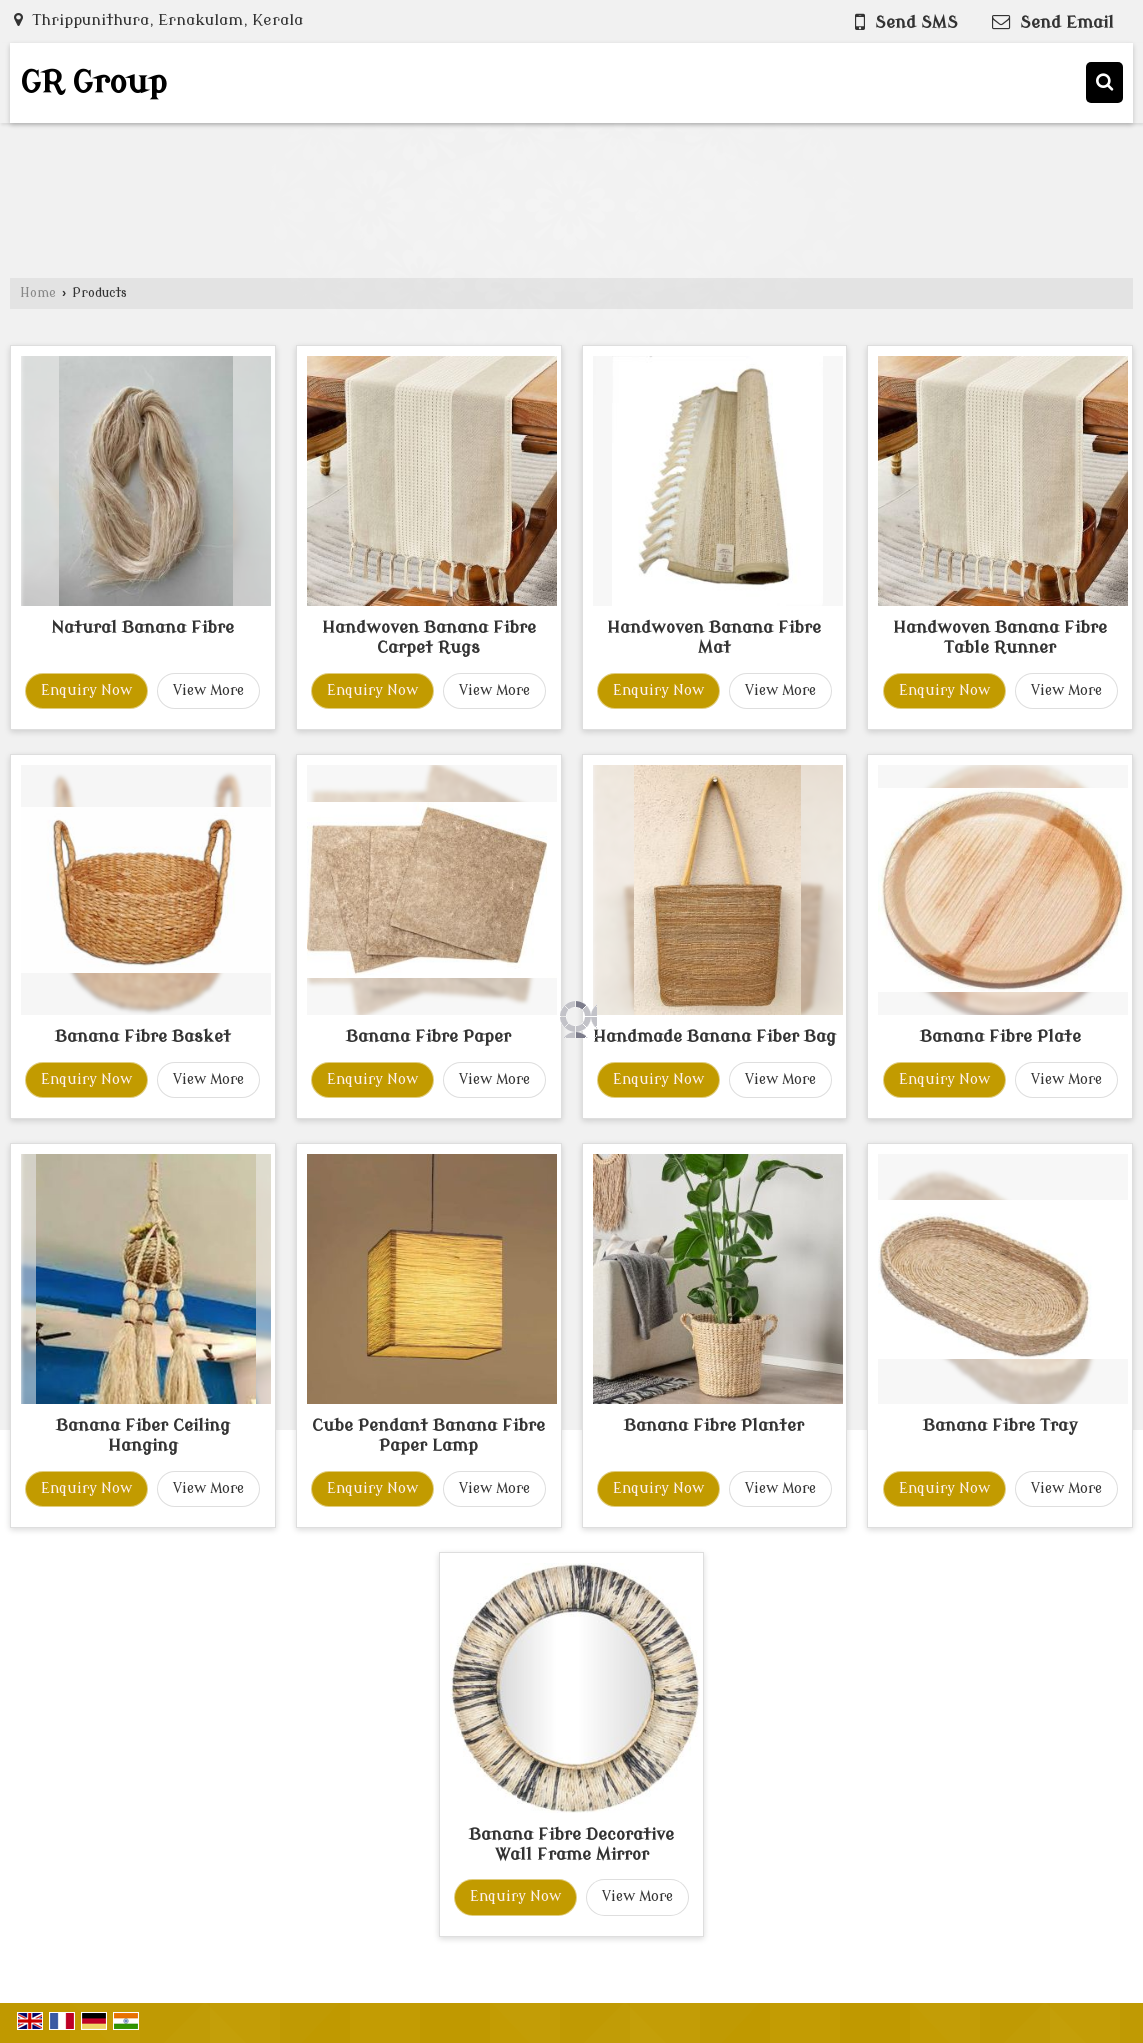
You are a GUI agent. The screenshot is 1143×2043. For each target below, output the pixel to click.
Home (38, 293)
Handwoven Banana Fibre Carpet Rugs (429, 637)
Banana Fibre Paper (428, 1036)
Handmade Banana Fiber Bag (714, 1036)
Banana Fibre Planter (714, 1425)
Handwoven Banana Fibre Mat (714, 637)
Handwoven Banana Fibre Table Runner (1000, 637)
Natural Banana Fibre (142, 627)
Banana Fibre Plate (1000, 1036)
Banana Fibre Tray (1000, 1425)
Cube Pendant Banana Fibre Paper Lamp (428, 1435)
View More (208, 690)
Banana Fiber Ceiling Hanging (143, 1435)
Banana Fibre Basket (143, 1036)
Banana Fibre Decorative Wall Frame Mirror (571, 1844)
